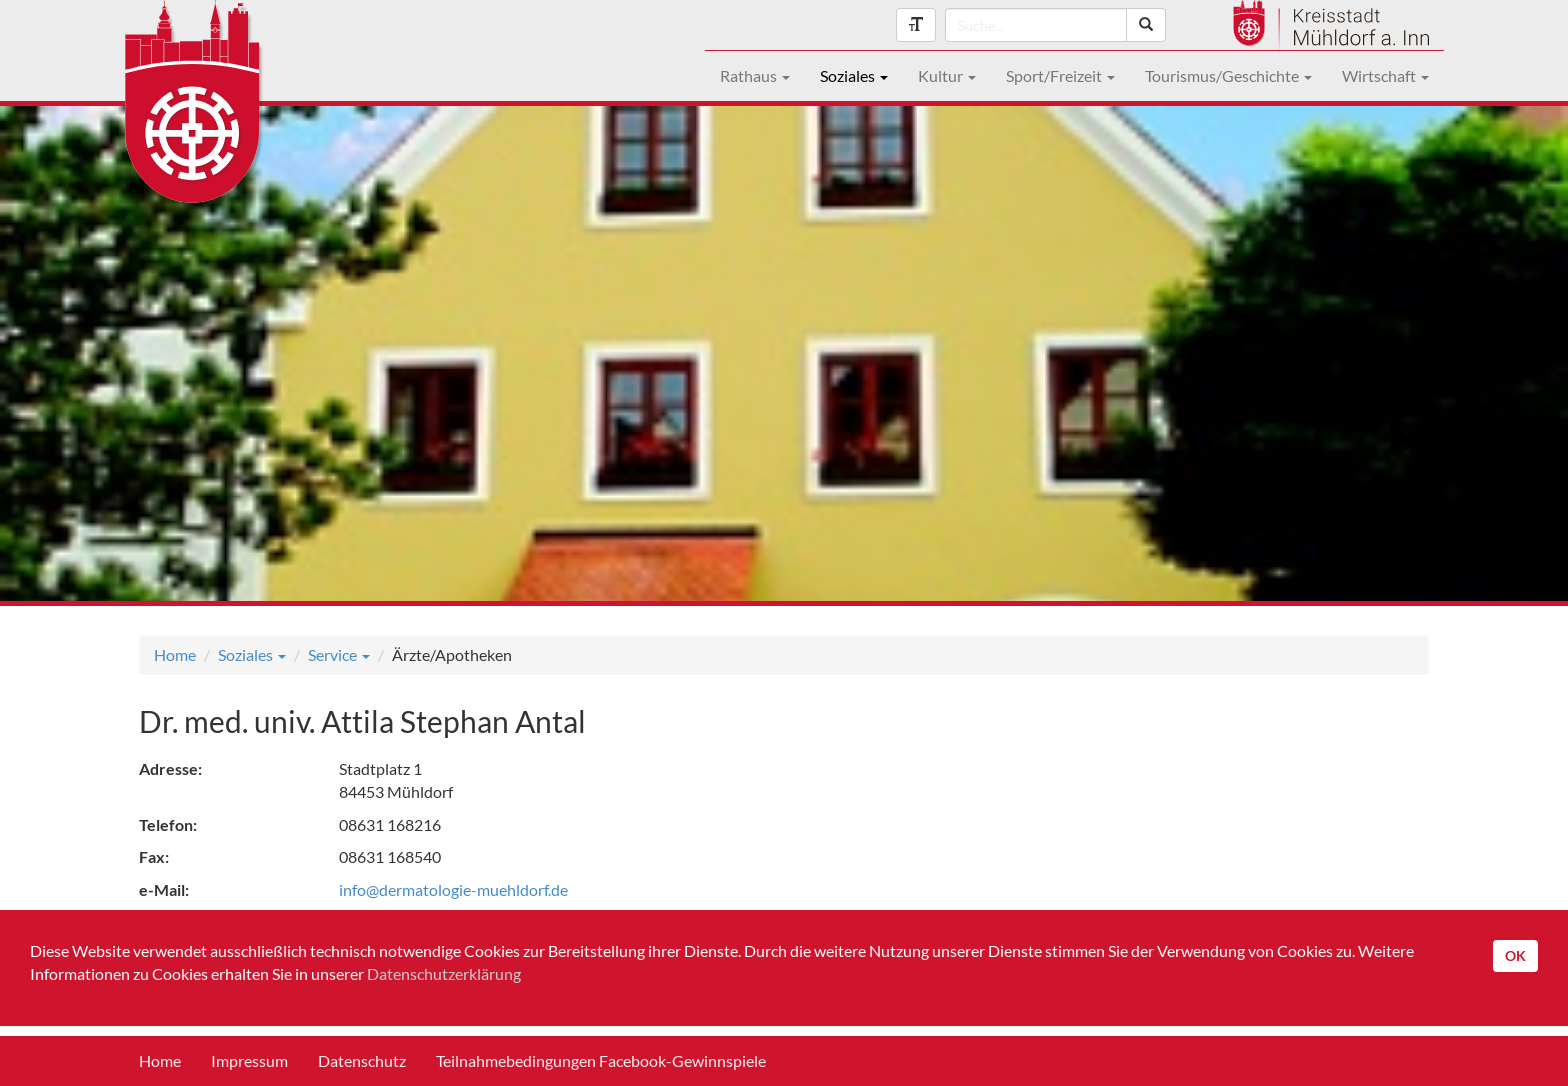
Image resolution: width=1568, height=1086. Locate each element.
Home (175, 654)
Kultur (947, 75)
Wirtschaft (1385, 75)
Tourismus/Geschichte (1228, 75)
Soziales (854, 75)
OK (1515, 955)
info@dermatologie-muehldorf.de (453, 889)
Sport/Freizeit (1060, 75)
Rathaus (755, 75)
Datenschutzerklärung (444, 973)
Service (339, 654)
